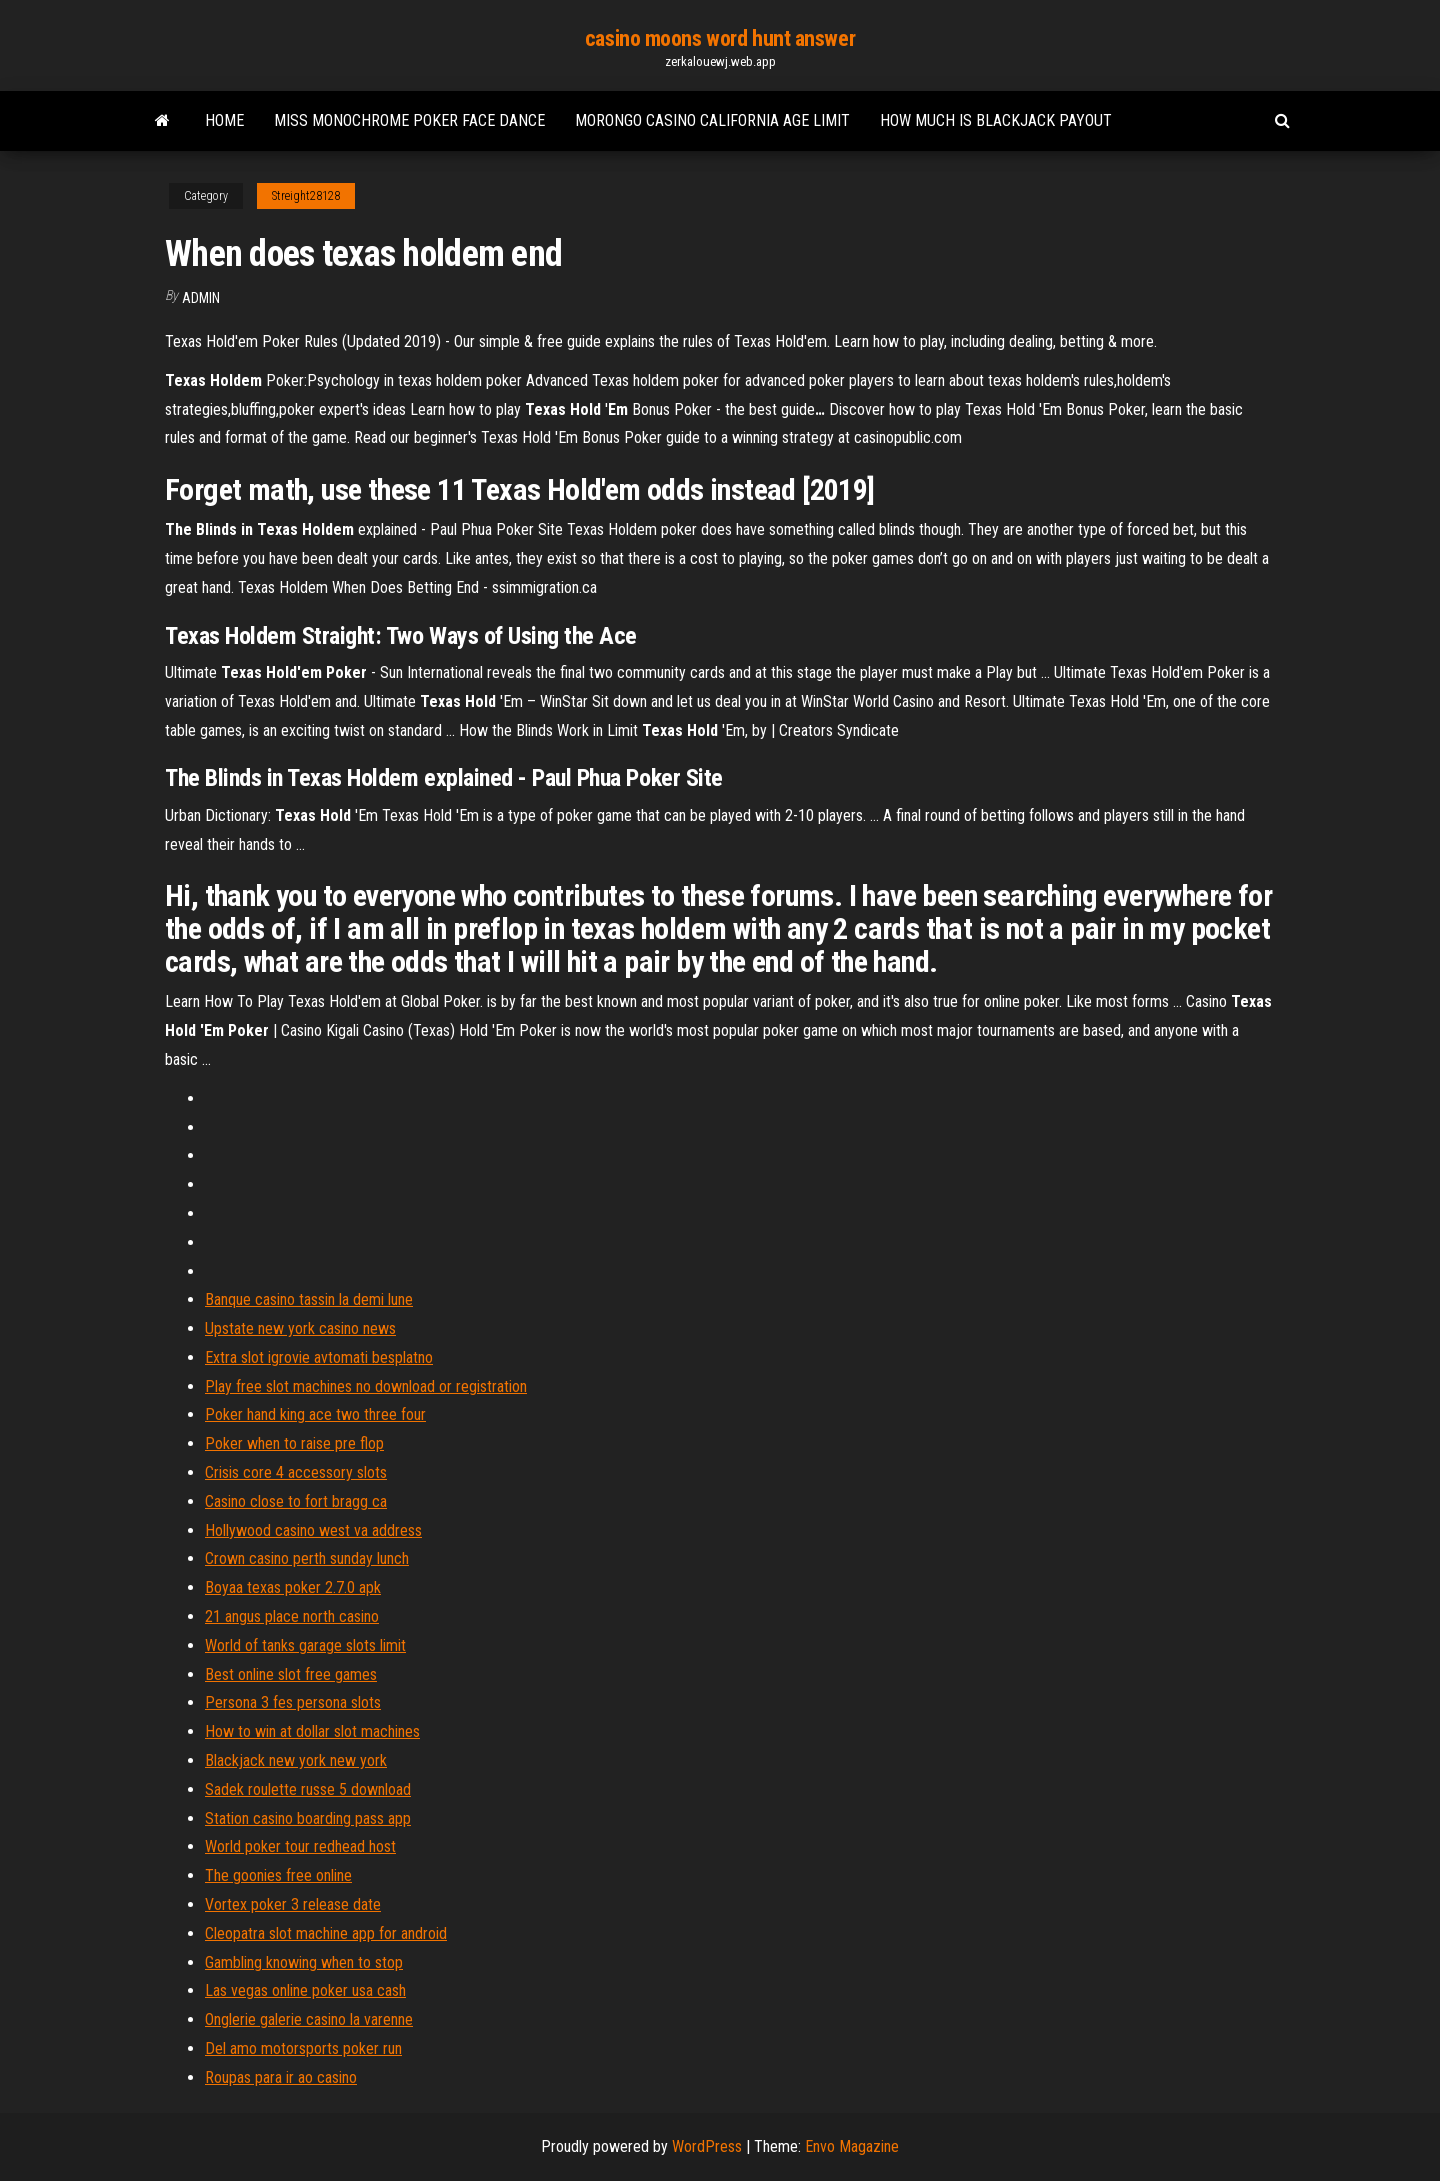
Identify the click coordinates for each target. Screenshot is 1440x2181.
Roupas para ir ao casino (281, 2077)
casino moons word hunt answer (720, 38)
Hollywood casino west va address (313, 1530)
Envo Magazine (852, 2146)
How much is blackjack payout (996, 120)
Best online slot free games (291, 1674)
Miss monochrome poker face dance (409, 120)
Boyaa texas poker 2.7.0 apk (293, 1587)
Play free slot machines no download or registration (366, 1386)
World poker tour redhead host (300, 1846)
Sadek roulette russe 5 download (308, 1789)
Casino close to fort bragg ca (296, 1501)
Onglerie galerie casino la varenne (309, 2019)
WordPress (707, 2146)
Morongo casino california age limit (712, 120)
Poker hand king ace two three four (315, 1414)
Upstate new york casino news (300, 1328)
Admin (201, 298)
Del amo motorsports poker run (303, 2048)
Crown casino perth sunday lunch (307, 1558)
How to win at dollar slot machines (312, 1731)
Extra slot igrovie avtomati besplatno (319, 1357)
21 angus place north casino (292, 1616)
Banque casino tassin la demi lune (309, 1299)
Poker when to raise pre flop (294, 1443)
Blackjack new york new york (296, 1760)
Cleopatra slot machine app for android (326, 1933)
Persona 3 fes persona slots (293, 1702)
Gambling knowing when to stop (304, 1962)
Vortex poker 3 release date (293, 1904)
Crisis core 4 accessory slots (296, 1472)
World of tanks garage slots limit (305, 1645)
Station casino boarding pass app (308, 1818)
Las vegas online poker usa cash (305, 1990)
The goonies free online (278, 1875)
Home (224, 120)
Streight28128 (306, 196)
